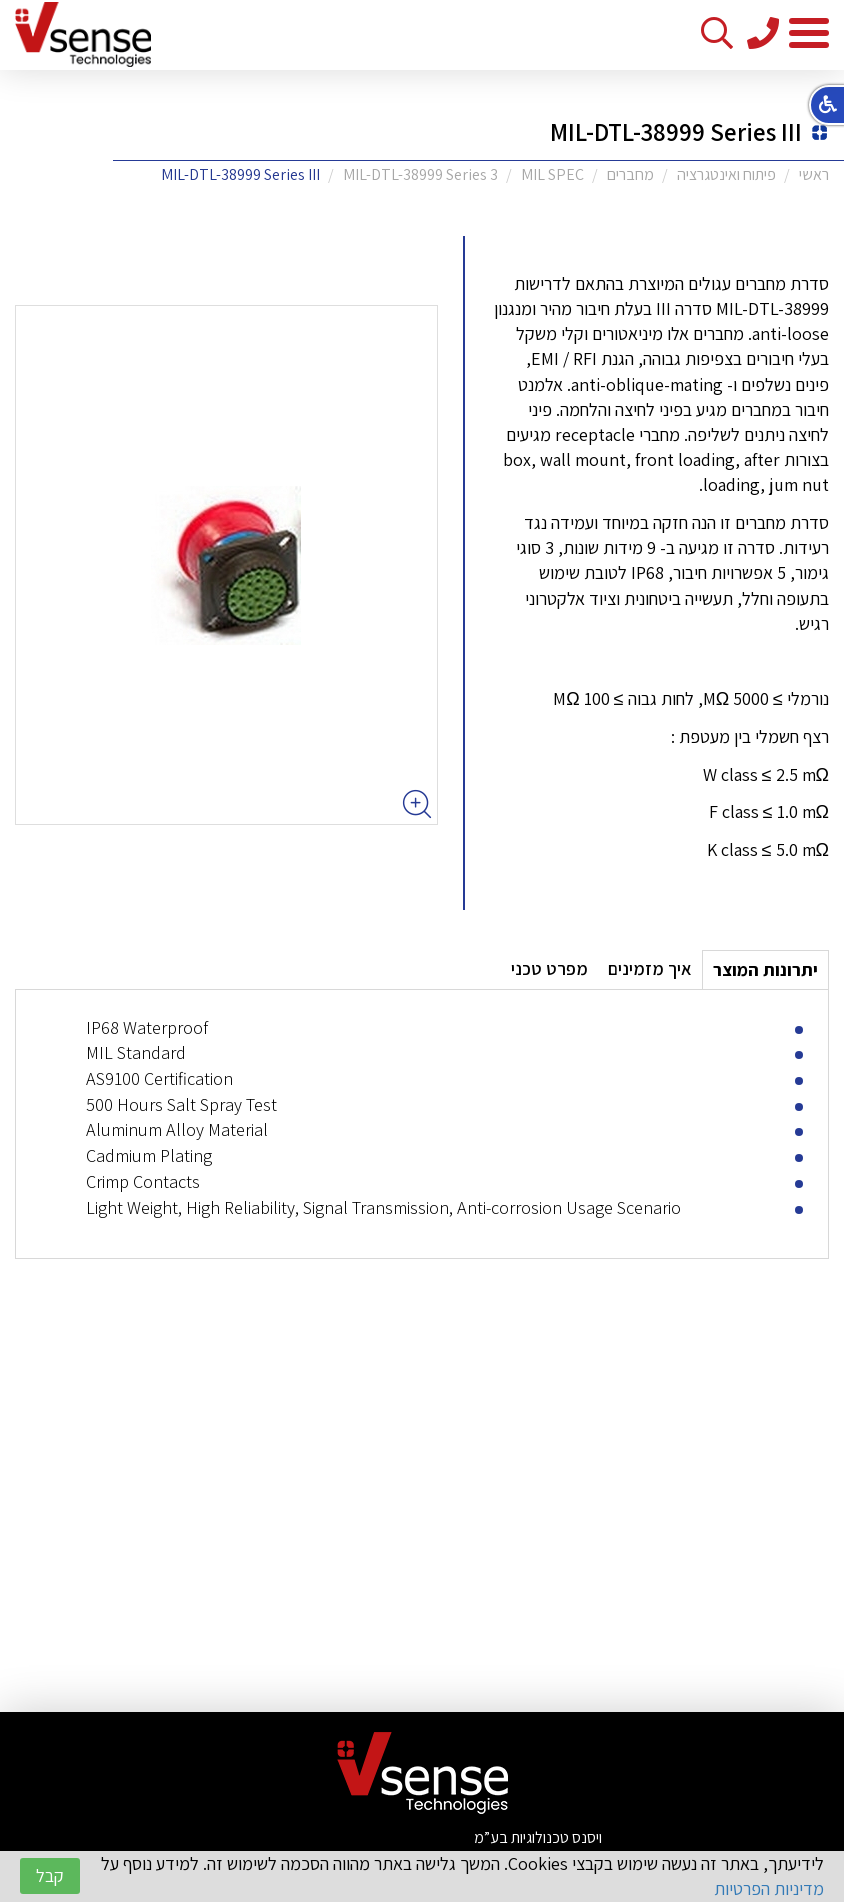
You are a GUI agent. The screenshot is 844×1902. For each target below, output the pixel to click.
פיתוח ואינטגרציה (726, 174)
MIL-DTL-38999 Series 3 (420, 174)
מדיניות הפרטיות (769, 1888)
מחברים (630, 174)
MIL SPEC (552, 174)
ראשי (814, 174)
